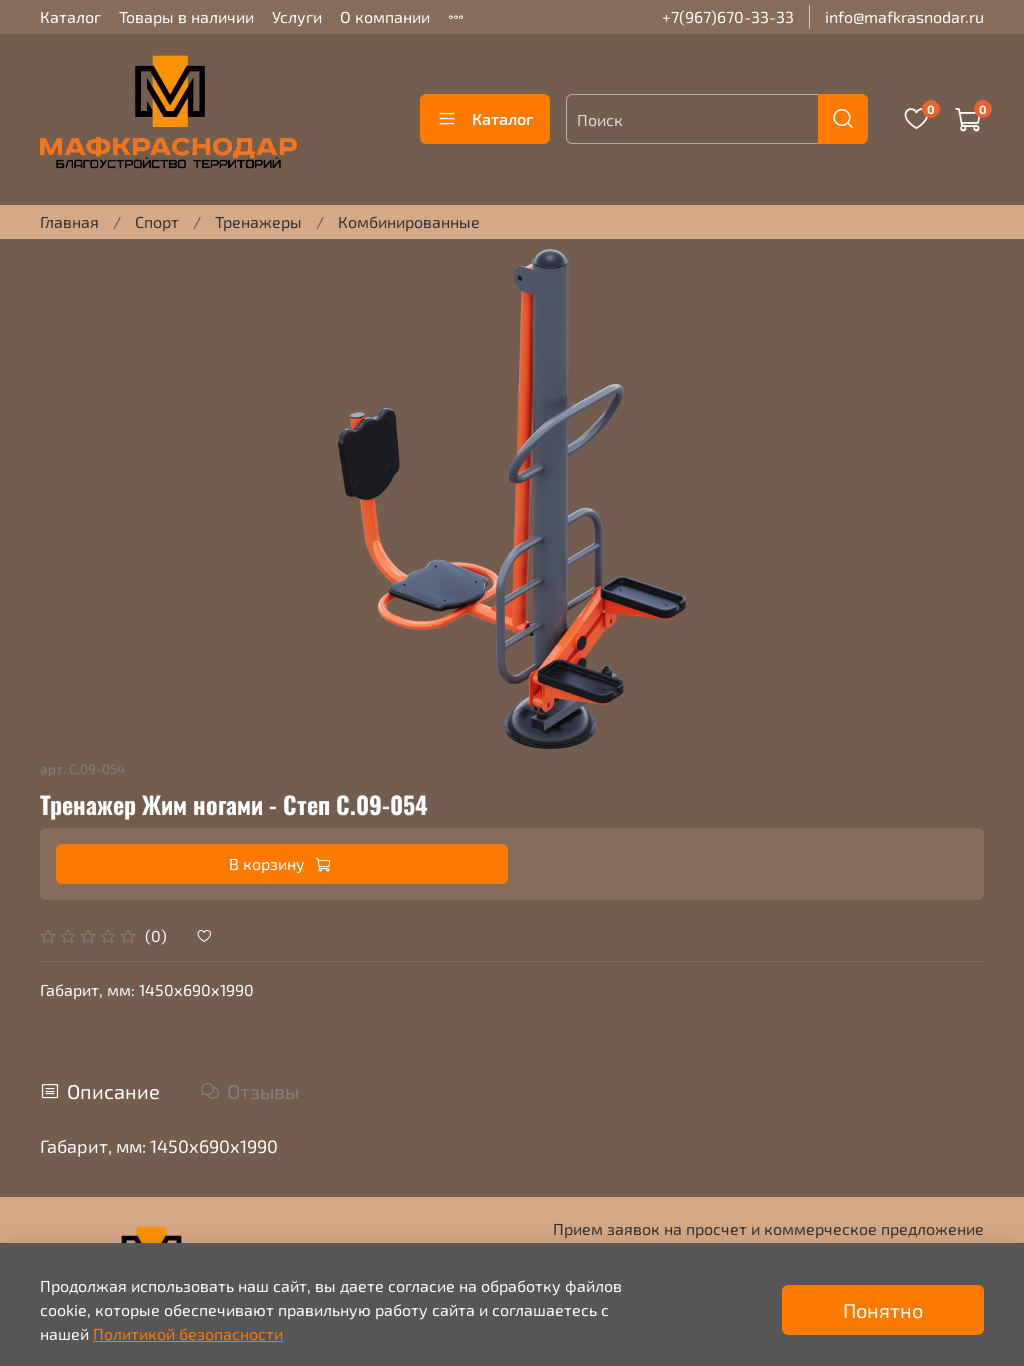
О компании (385, 16)
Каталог (70, 16)
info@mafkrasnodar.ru (904, 16)
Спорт (157, 221)
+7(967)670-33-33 (728, 16)
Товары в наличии (186, 16)
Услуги (297, 16)
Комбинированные (409, 221)
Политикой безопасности (188, 1333)
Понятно (883, 1310)
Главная (69, 221)
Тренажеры (258, 221)
